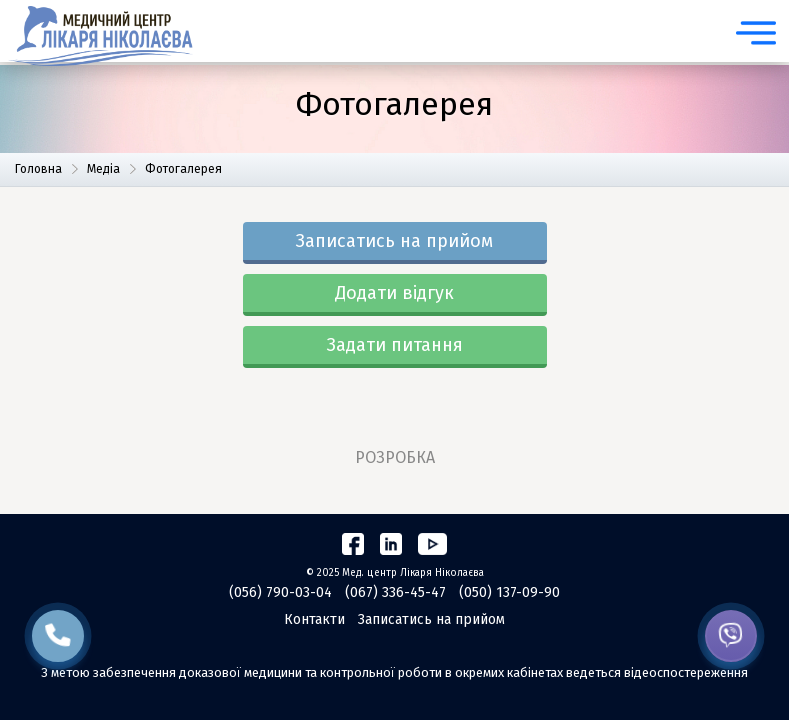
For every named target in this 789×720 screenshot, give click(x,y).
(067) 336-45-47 (395, 592)
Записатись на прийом (394, 241)
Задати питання (395, 345)
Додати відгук (394, 293)
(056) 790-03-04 (280, 592)
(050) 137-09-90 (509, 592)
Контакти (314, 619)
